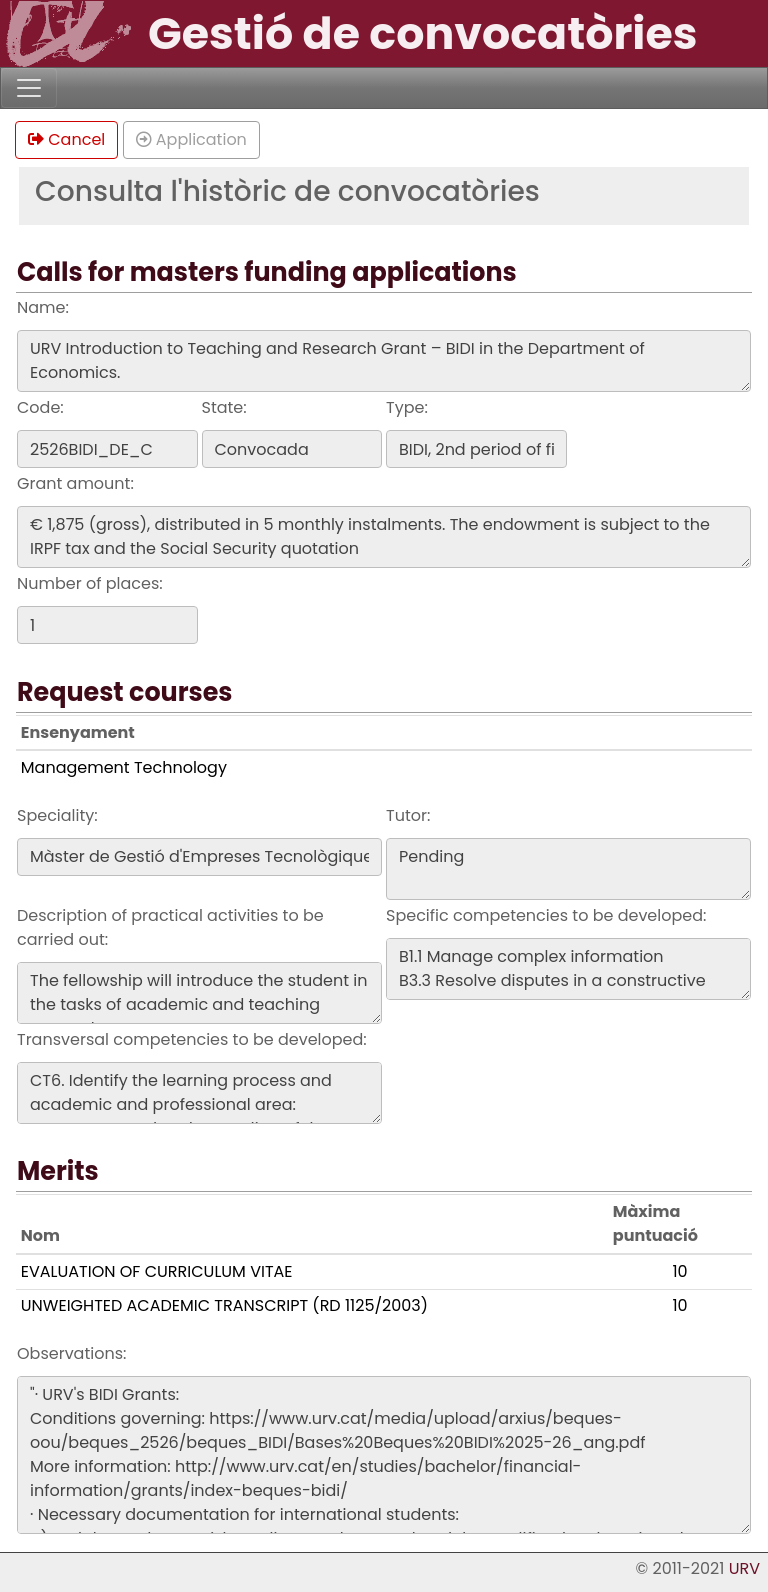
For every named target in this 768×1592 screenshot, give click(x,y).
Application (191, 139)
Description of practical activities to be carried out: (170, 927)
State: (224, 407)
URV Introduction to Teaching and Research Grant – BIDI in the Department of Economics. (384, 361)
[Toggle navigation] (29, 88)
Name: (43, 307)
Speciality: (57, 815)
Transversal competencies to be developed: (192, 1039)
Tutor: (408, 815)
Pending (568, 869)
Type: (407, 407)
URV (744, 1568)
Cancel (66, 139)
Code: (40, 407)
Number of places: (90, 583)
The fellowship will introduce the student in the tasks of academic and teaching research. (199, 993)
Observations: (71, 1353)
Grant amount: (75, 483)
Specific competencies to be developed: (546, 915)
